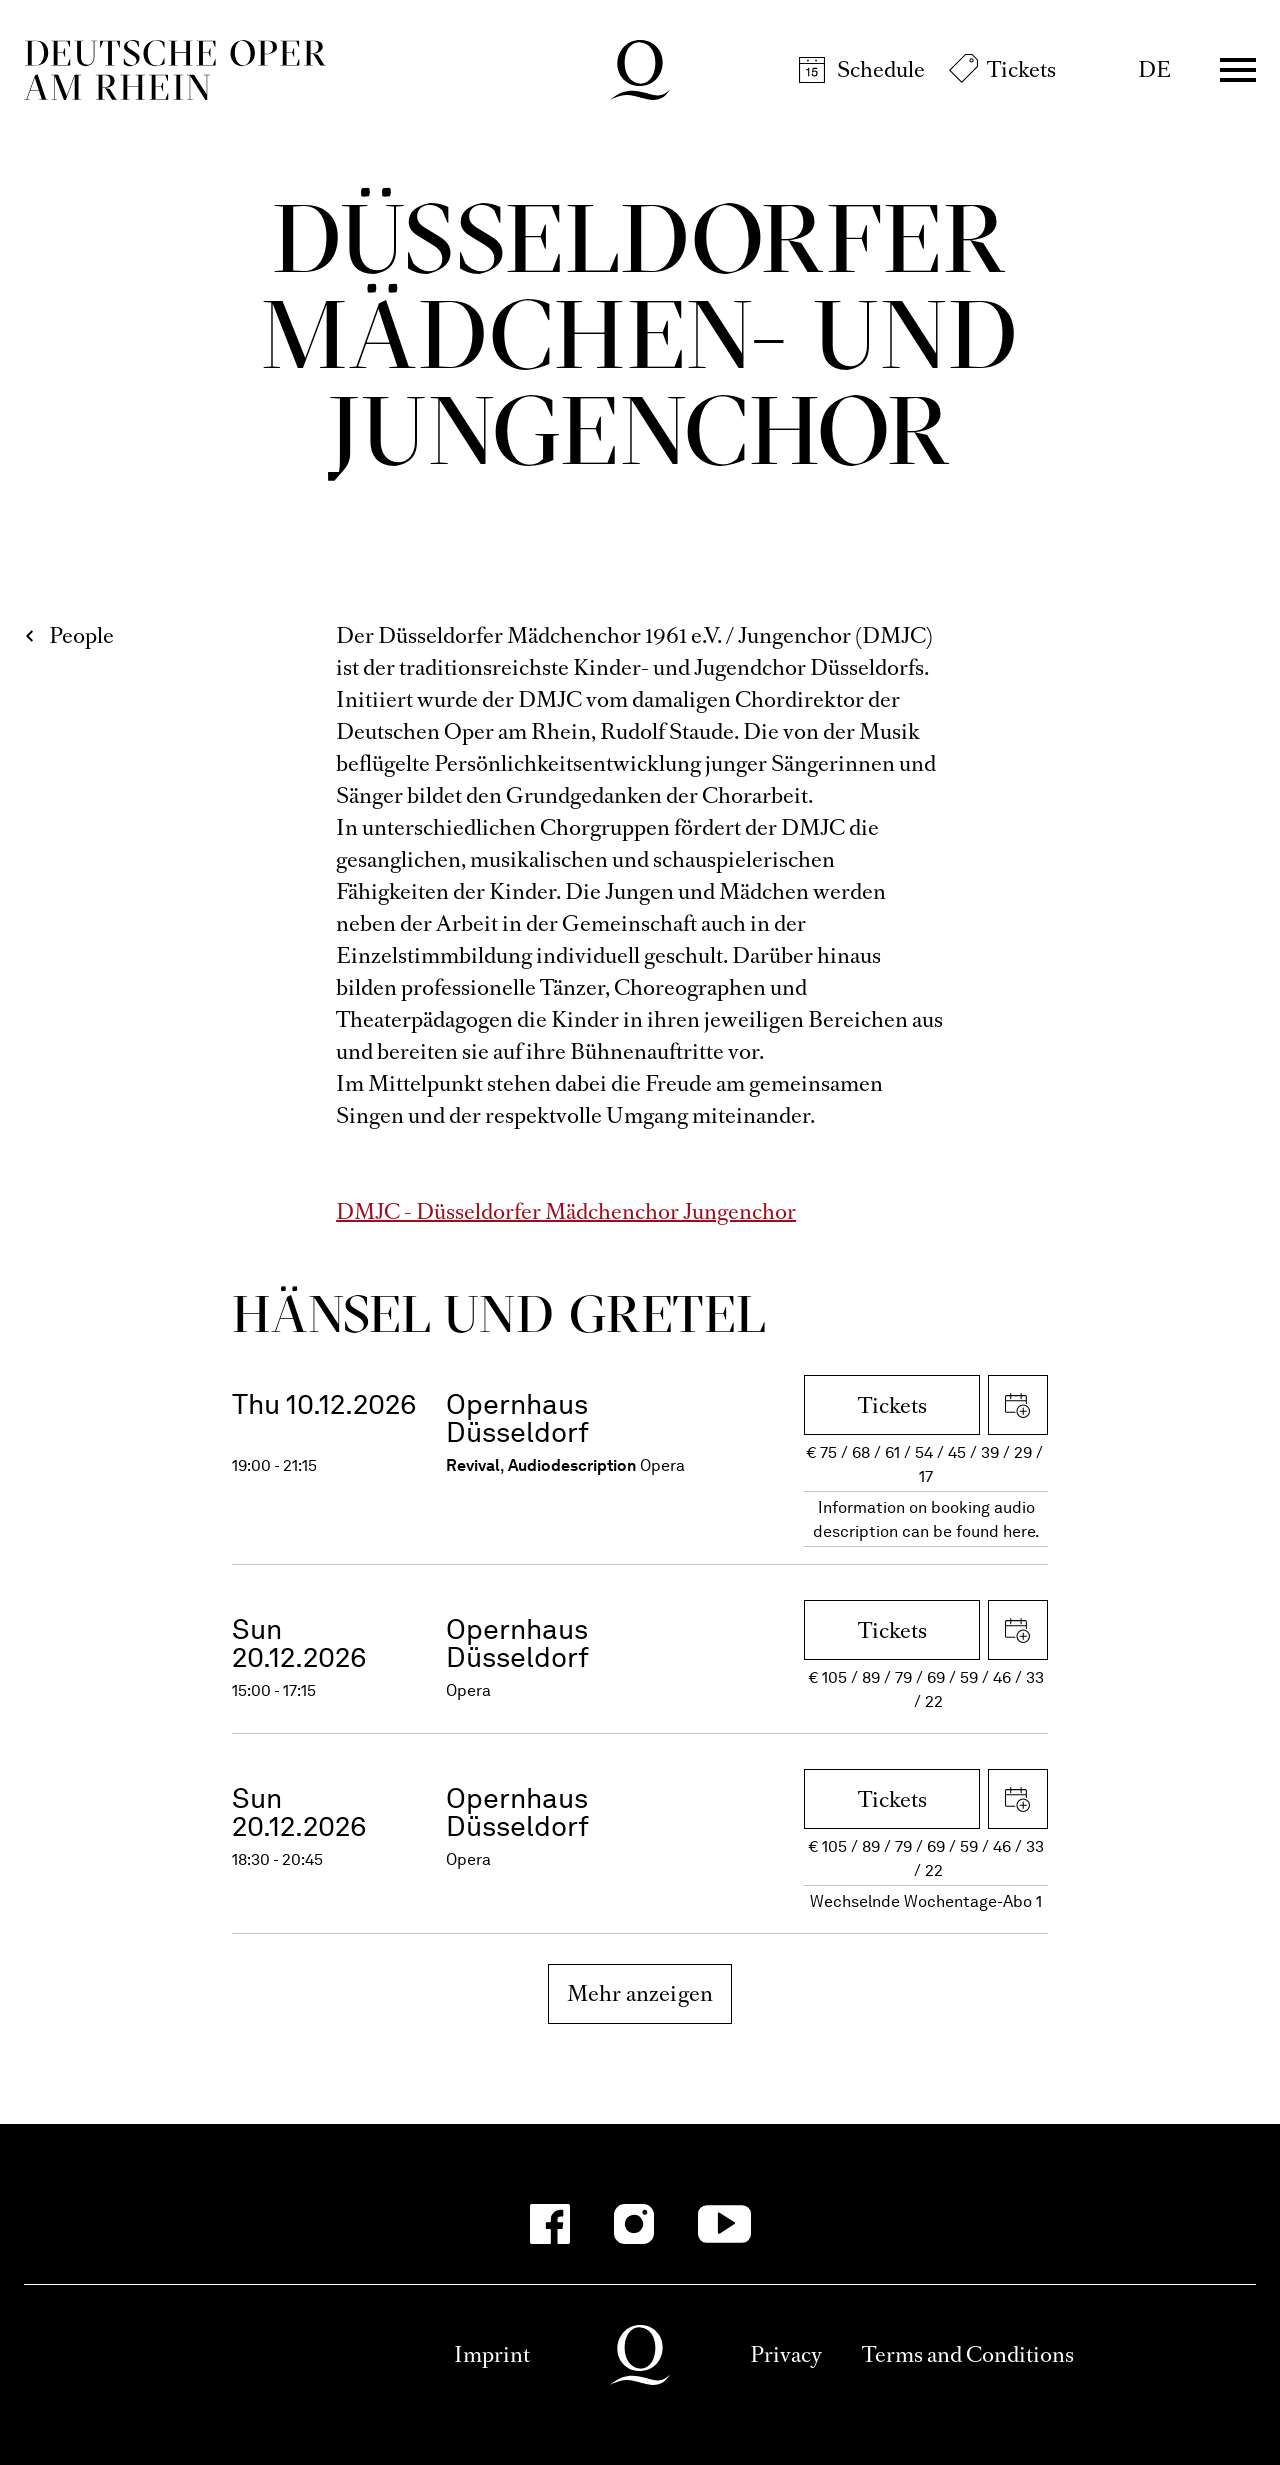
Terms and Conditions (968, 2354)
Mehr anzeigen (640, 1993)
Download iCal (1018, 1405)
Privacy (786, 2354)
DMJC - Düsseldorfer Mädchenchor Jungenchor (566, 1211)
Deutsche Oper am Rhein (175, 70)
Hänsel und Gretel (499, 1313)
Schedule (881, 69)
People (81, 635)
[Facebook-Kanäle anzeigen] (550, 2224)
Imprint (492, 2354)
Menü (1238, 70)
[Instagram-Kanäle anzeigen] (634, 2224)
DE (1154, 69)
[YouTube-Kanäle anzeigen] (724, 2224)
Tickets (1021, 69)
